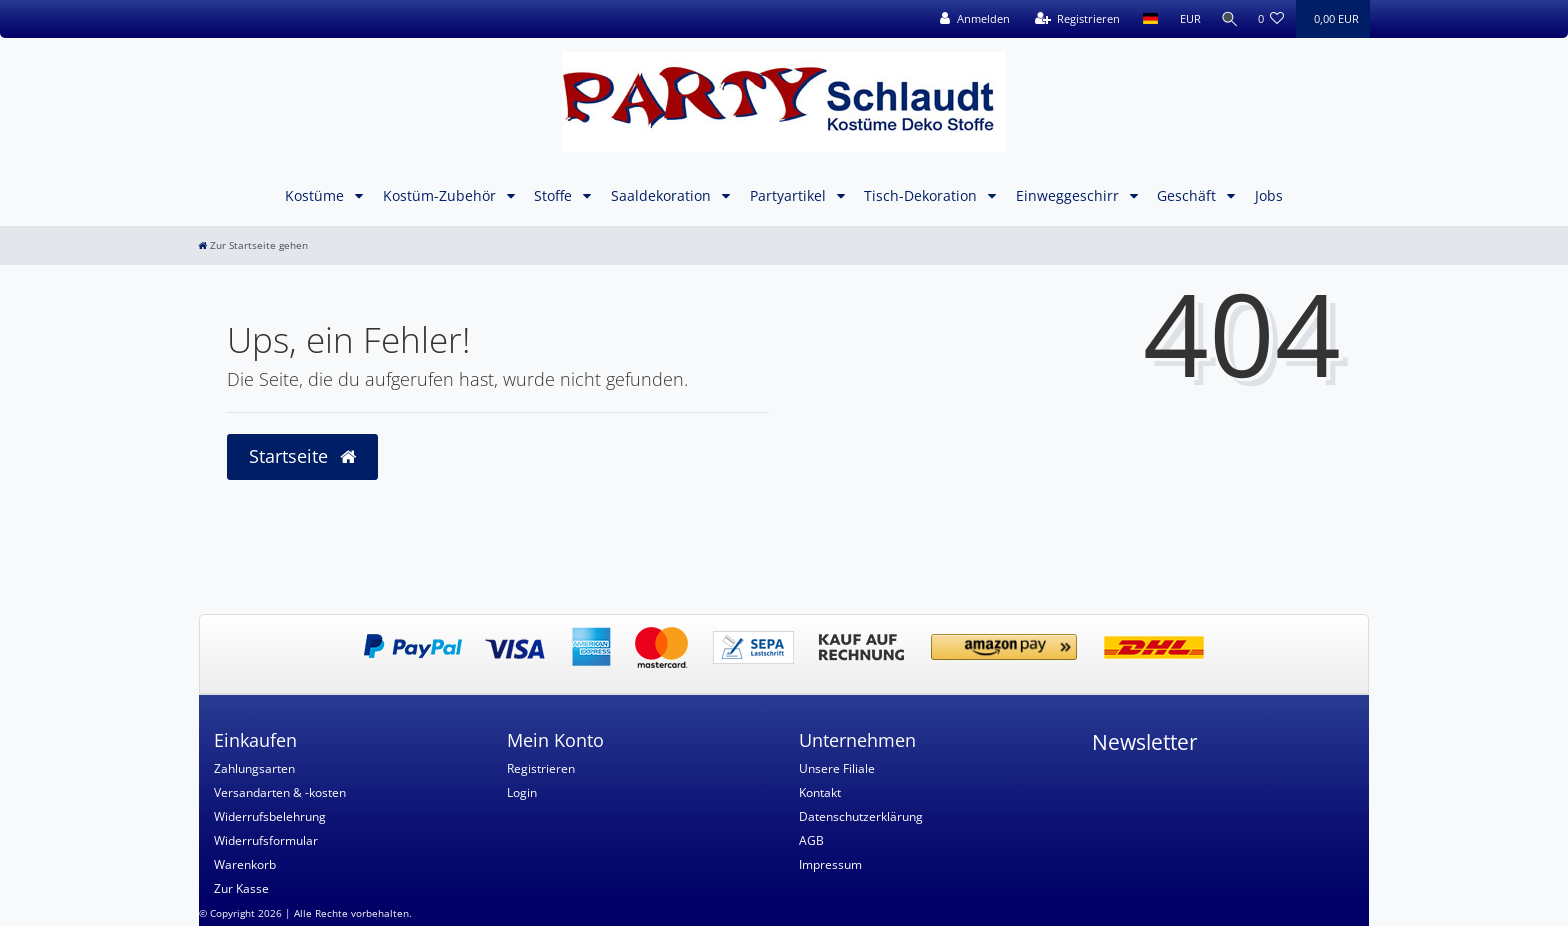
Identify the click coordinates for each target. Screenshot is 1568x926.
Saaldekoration (663, 195)
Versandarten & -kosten (280, 792)
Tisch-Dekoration (922, 195)
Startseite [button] (302, 456)
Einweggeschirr (1069, 195)
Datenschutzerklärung (861, 816)
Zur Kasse (241, 888)
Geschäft (1188, 195)
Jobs (1269, 195)
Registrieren (541, 768)
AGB (811, 840)
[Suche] (1227, 19)
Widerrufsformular (266, 840)
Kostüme (316, 195)
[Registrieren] (1072, 19)
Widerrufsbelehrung (270, 816)
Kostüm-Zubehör (441, 195)
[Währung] (1184, 19)
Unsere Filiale (837, 768)
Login (522, 792)
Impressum (830, 864)
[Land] (1144, 19)
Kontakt (820, 792)
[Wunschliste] (1271, 19)
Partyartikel (790, 195)
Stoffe (555, 195)
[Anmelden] (969, 19)
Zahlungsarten (254, 768)
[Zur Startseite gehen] (253, 245)
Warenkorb (245, 864)
